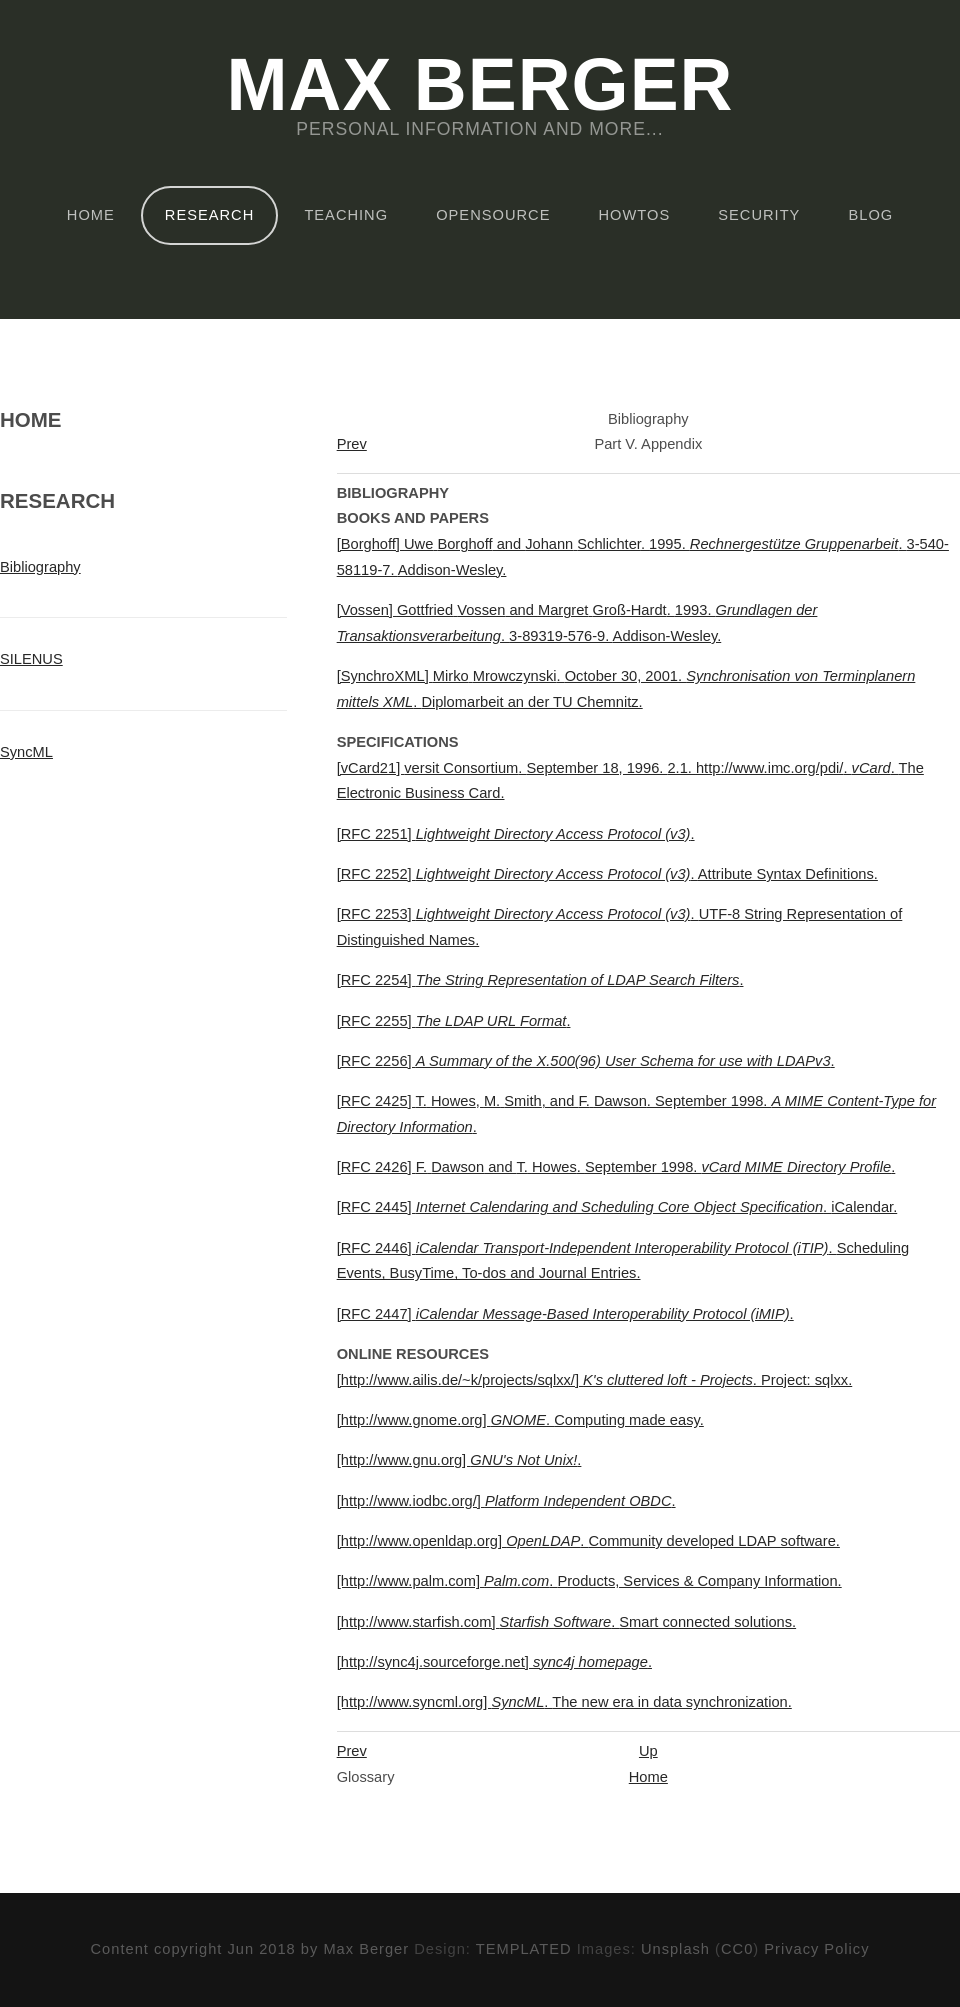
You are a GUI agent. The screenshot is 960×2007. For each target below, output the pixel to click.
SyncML (26, 752)
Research (209, 215)
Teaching (346, 215)
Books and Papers (413, 518)
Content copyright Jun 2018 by (207, 1949)
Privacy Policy (816, 1949)
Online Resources (413, 1354)
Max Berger (479, 86)
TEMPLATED (524, 1949)
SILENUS (31, 659)
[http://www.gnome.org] (520, 1420)
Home (91, 215)
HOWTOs (635, 215)
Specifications (398, 742)
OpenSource (493, 215)
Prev (352, 444)
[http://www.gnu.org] (459, 1460)
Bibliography (40, 567)
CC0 (737, 1949)
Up (648, 1751)
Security (759, 215)
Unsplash (675, 1949)
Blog (870, 215)
